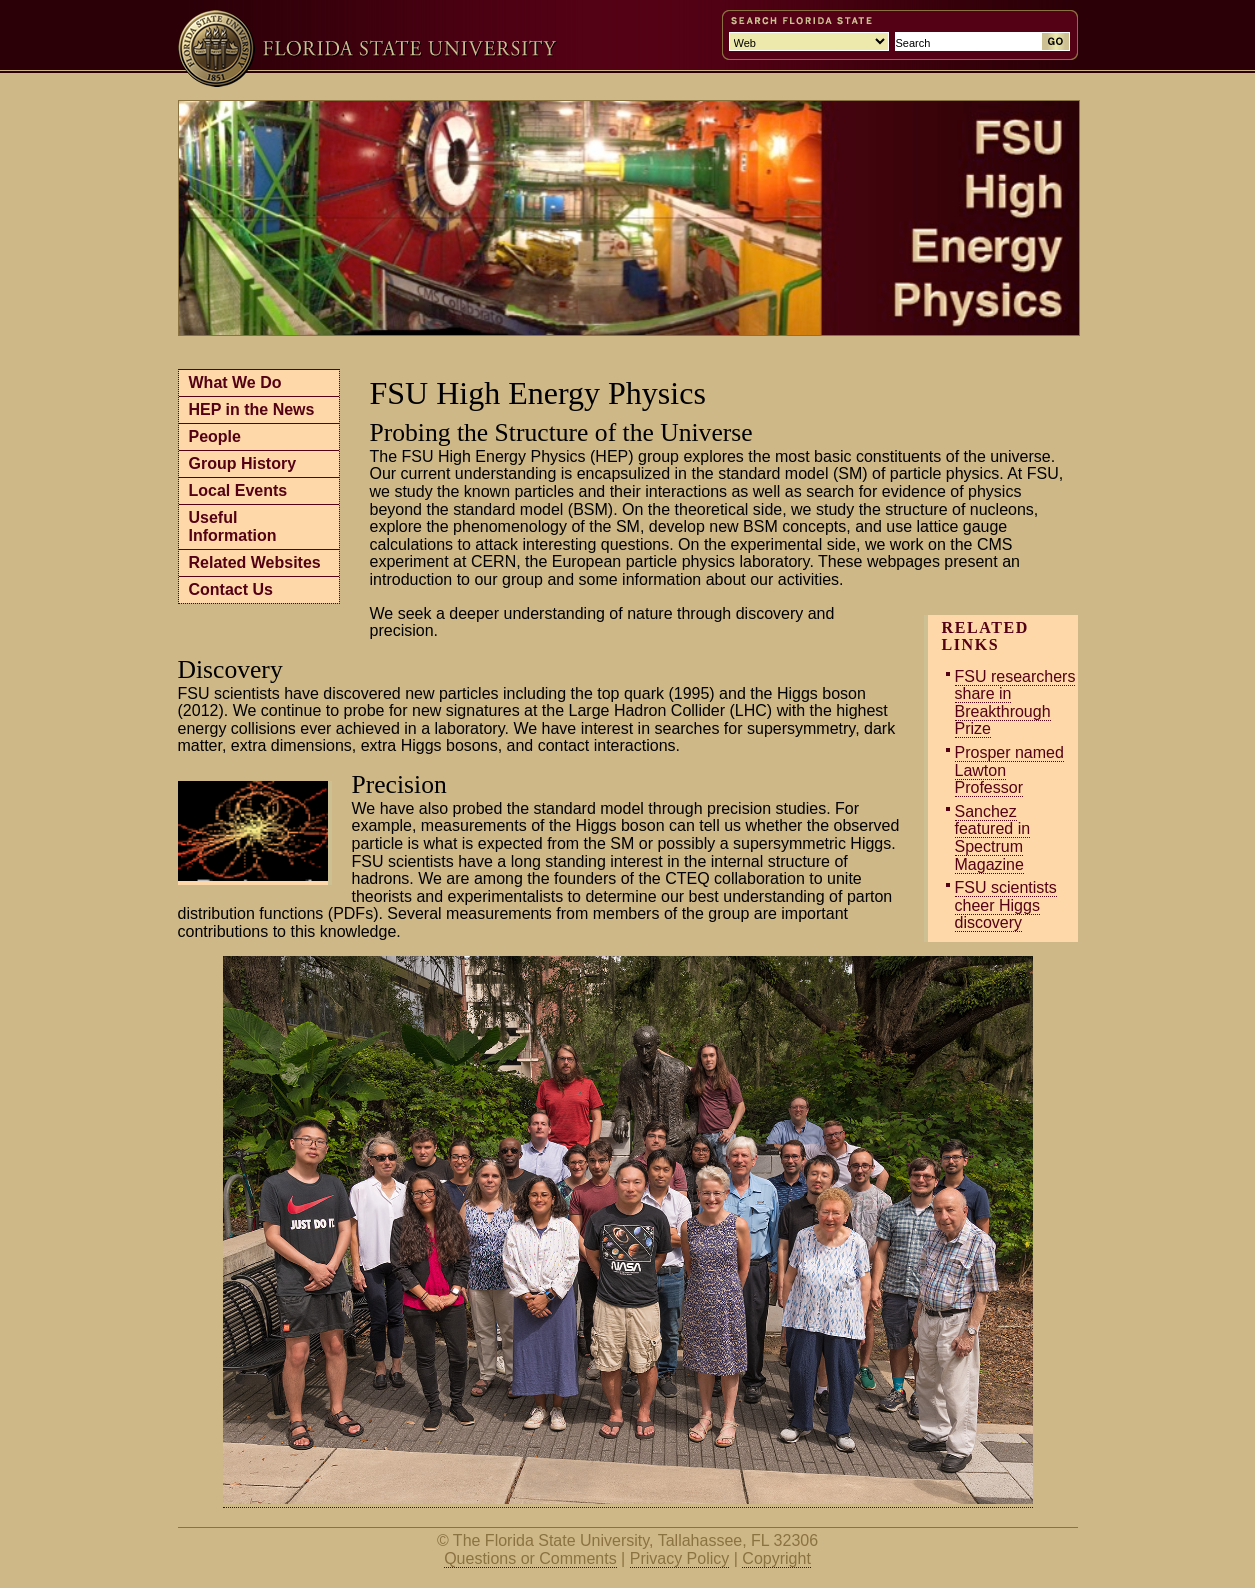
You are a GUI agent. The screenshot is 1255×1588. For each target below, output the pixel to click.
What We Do (235, 382)
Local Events (238, 490)
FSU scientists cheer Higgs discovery (1006, 905)
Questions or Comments (530, 1558)
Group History (243, 463)
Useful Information (233, 526)
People (215, 436)
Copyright (776, 1558)
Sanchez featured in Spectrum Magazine (993, 838)
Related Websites (255, 562)
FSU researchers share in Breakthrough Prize (1015, 703)
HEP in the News (252, 409)
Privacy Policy (680, 1558)
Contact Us (231, 589)
